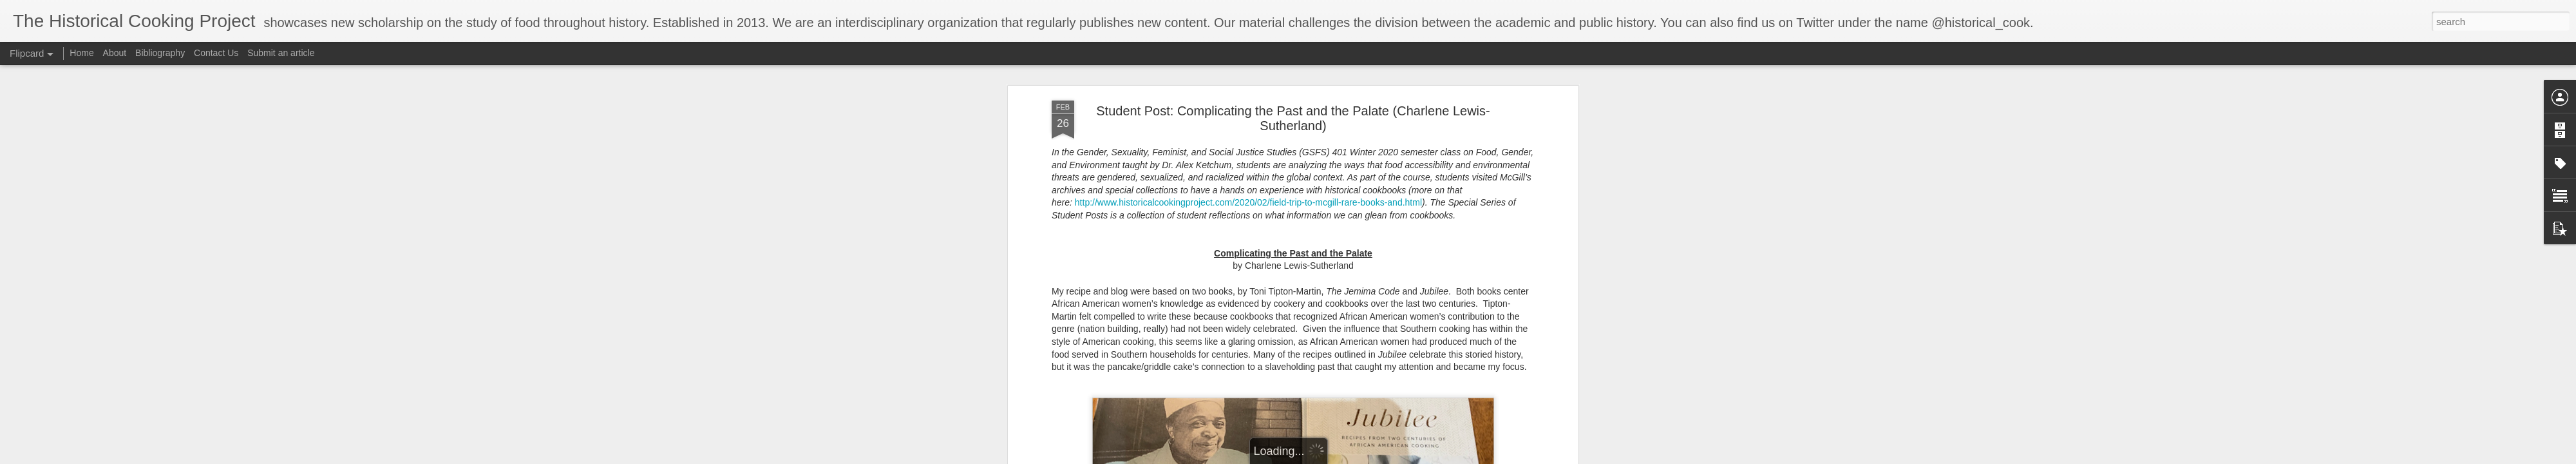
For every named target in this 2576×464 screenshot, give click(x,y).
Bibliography (160, 53)
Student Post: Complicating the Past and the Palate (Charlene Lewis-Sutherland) (1293, 112)
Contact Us (217, 53)
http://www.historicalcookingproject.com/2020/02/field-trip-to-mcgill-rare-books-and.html (1248, 197)
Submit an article (280, 53)
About (115, 53)
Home (81, 53)
